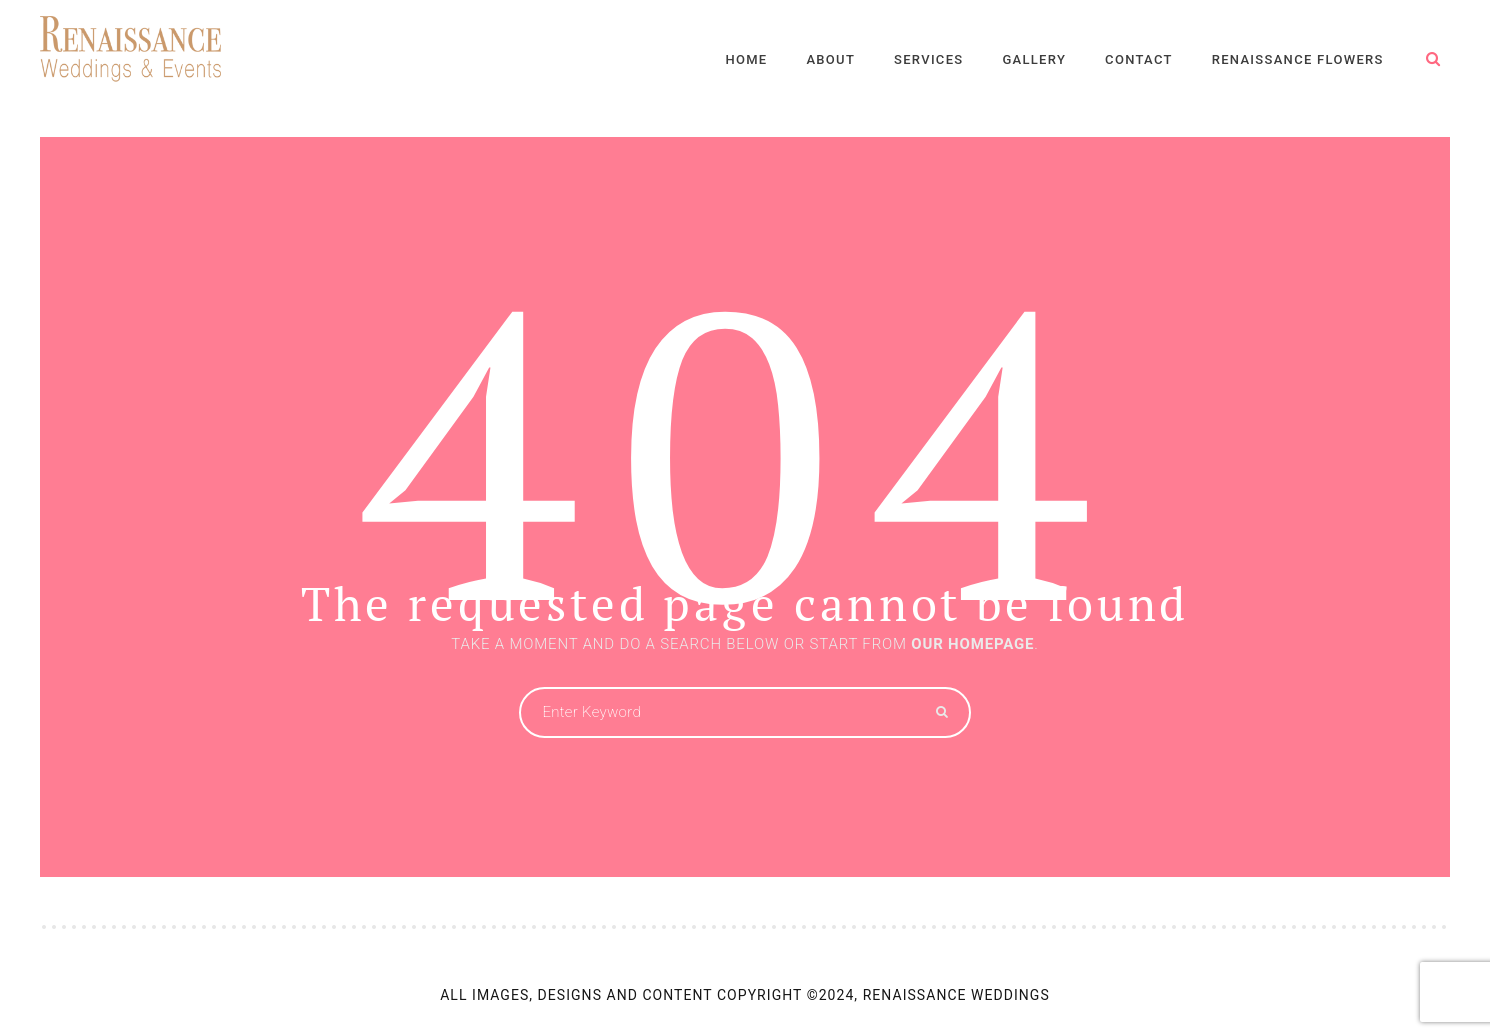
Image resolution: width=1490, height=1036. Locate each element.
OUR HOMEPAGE (972, 644)
